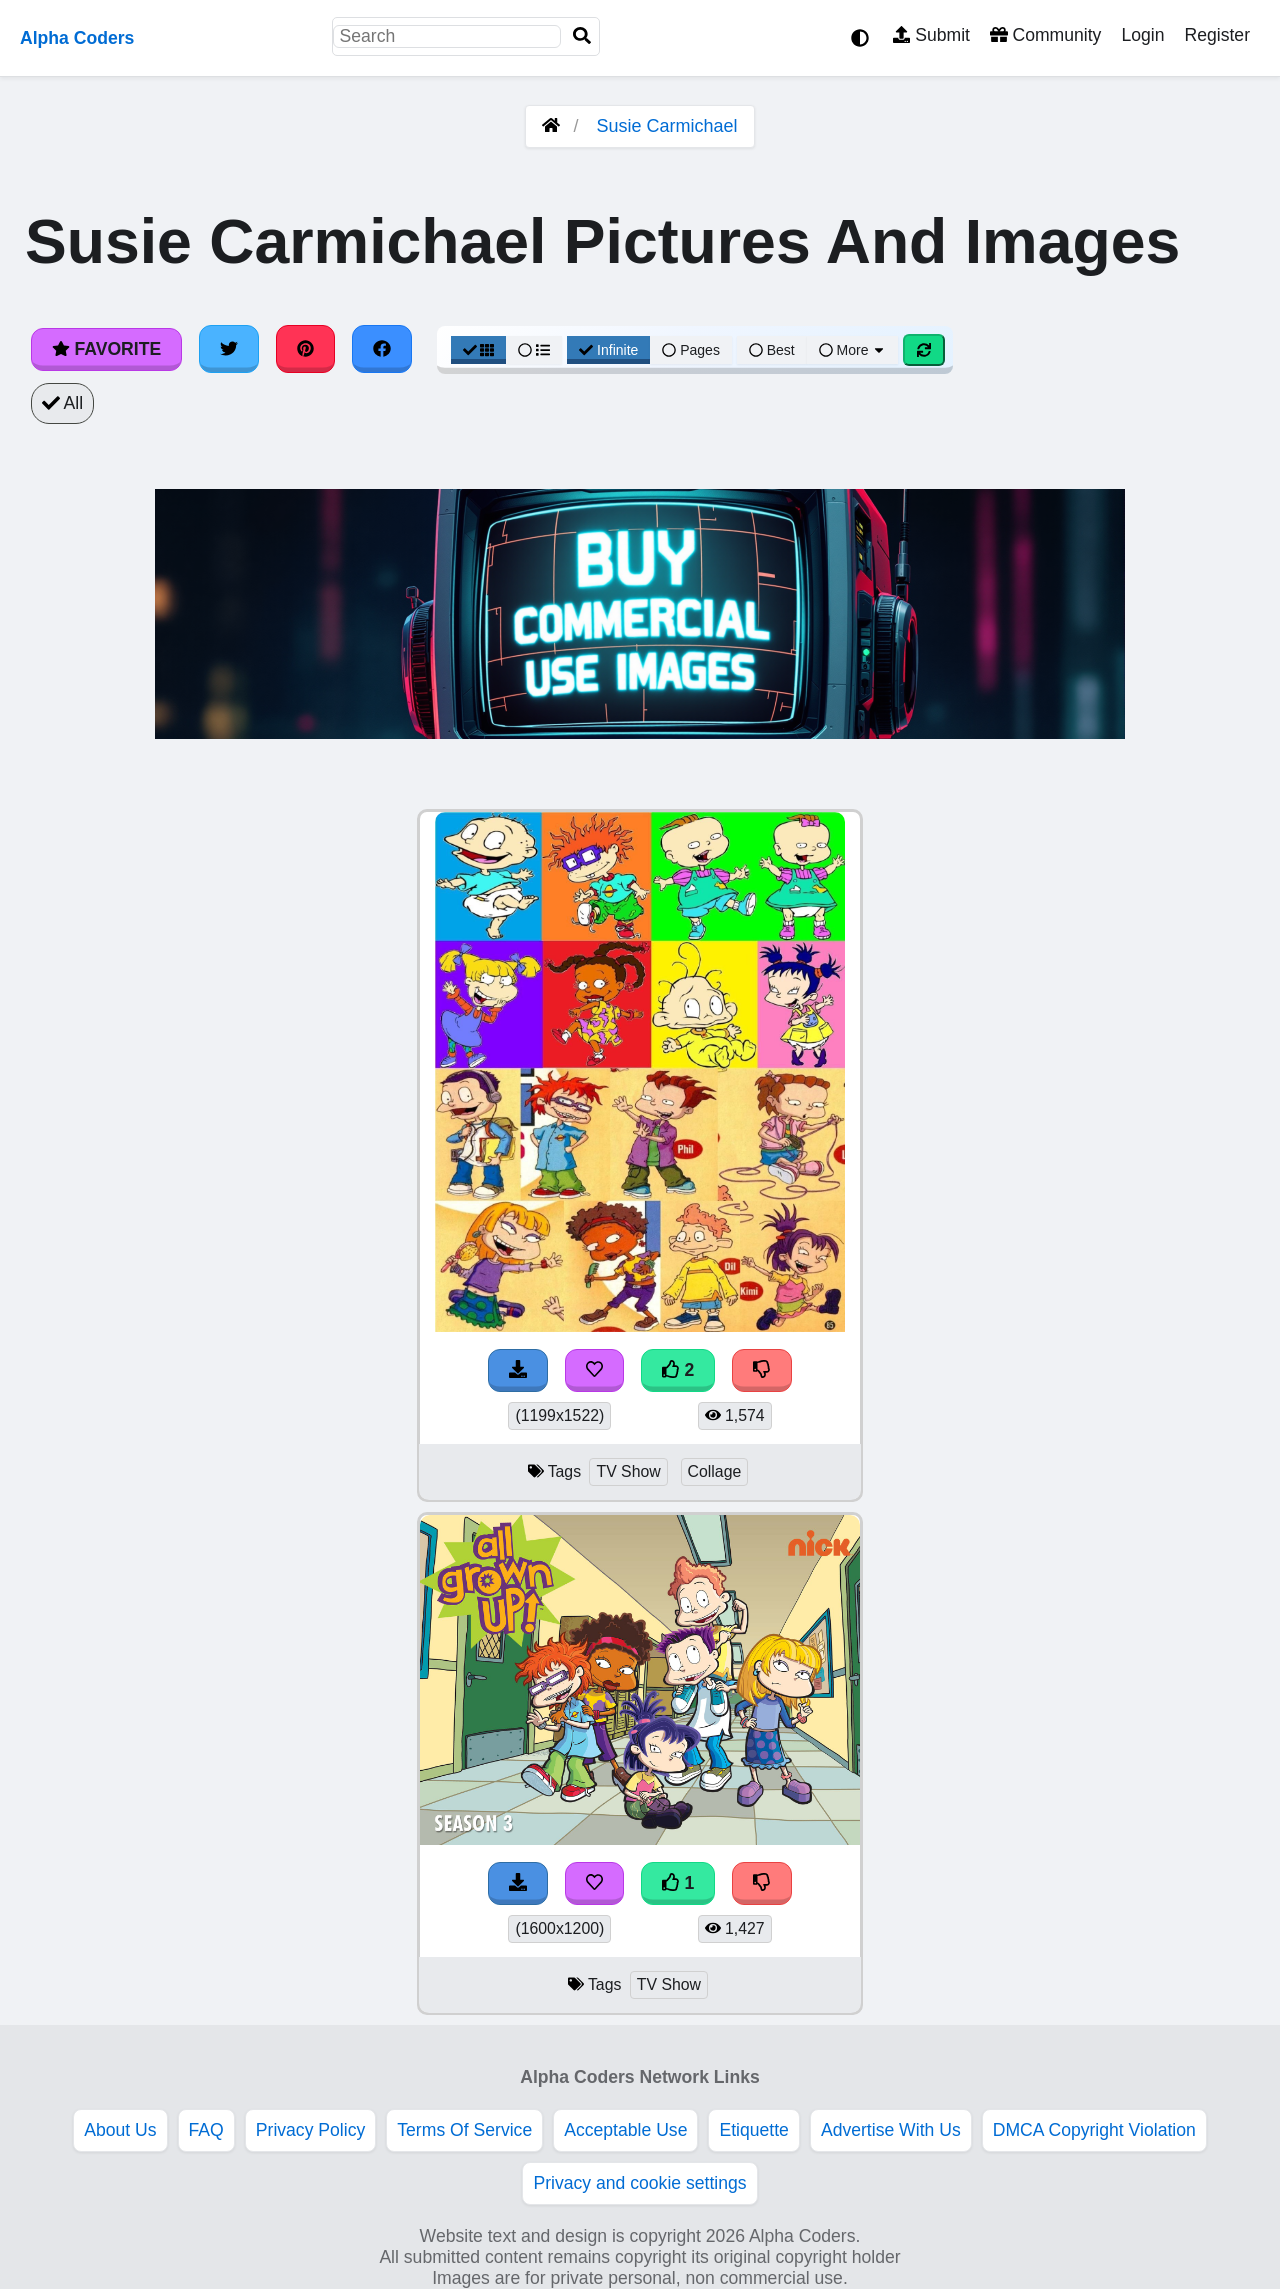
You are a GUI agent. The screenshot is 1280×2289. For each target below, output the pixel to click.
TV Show (628, 1471)
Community (1045, 35)
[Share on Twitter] (229, 349)
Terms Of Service (464, 2130)
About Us (120, 2130)
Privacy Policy (311, 2130)
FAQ (206, 2130)
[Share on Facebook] (382, 349)
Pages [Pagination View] (691, 350)
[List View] (534, 350)
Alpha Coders (77, 38)
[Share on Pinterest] (306, 349)
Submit (931, 35)
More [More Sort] (853, 350)
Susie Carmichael (666, 126)
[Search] (582, 36)
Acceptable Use (625, 2130)
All (62, 403)
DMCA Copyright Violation (1094, 2130)
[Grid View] (479, 350)
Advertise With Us (891, 2130)
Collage (715, 1471)
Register (1217, 35)
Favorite (106, 349)
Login (1142, 35)
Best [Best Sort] (772, 350)
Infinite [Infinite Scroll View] (608, 350)
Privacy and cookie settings (639, 2183)
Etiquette (753, 2130)
